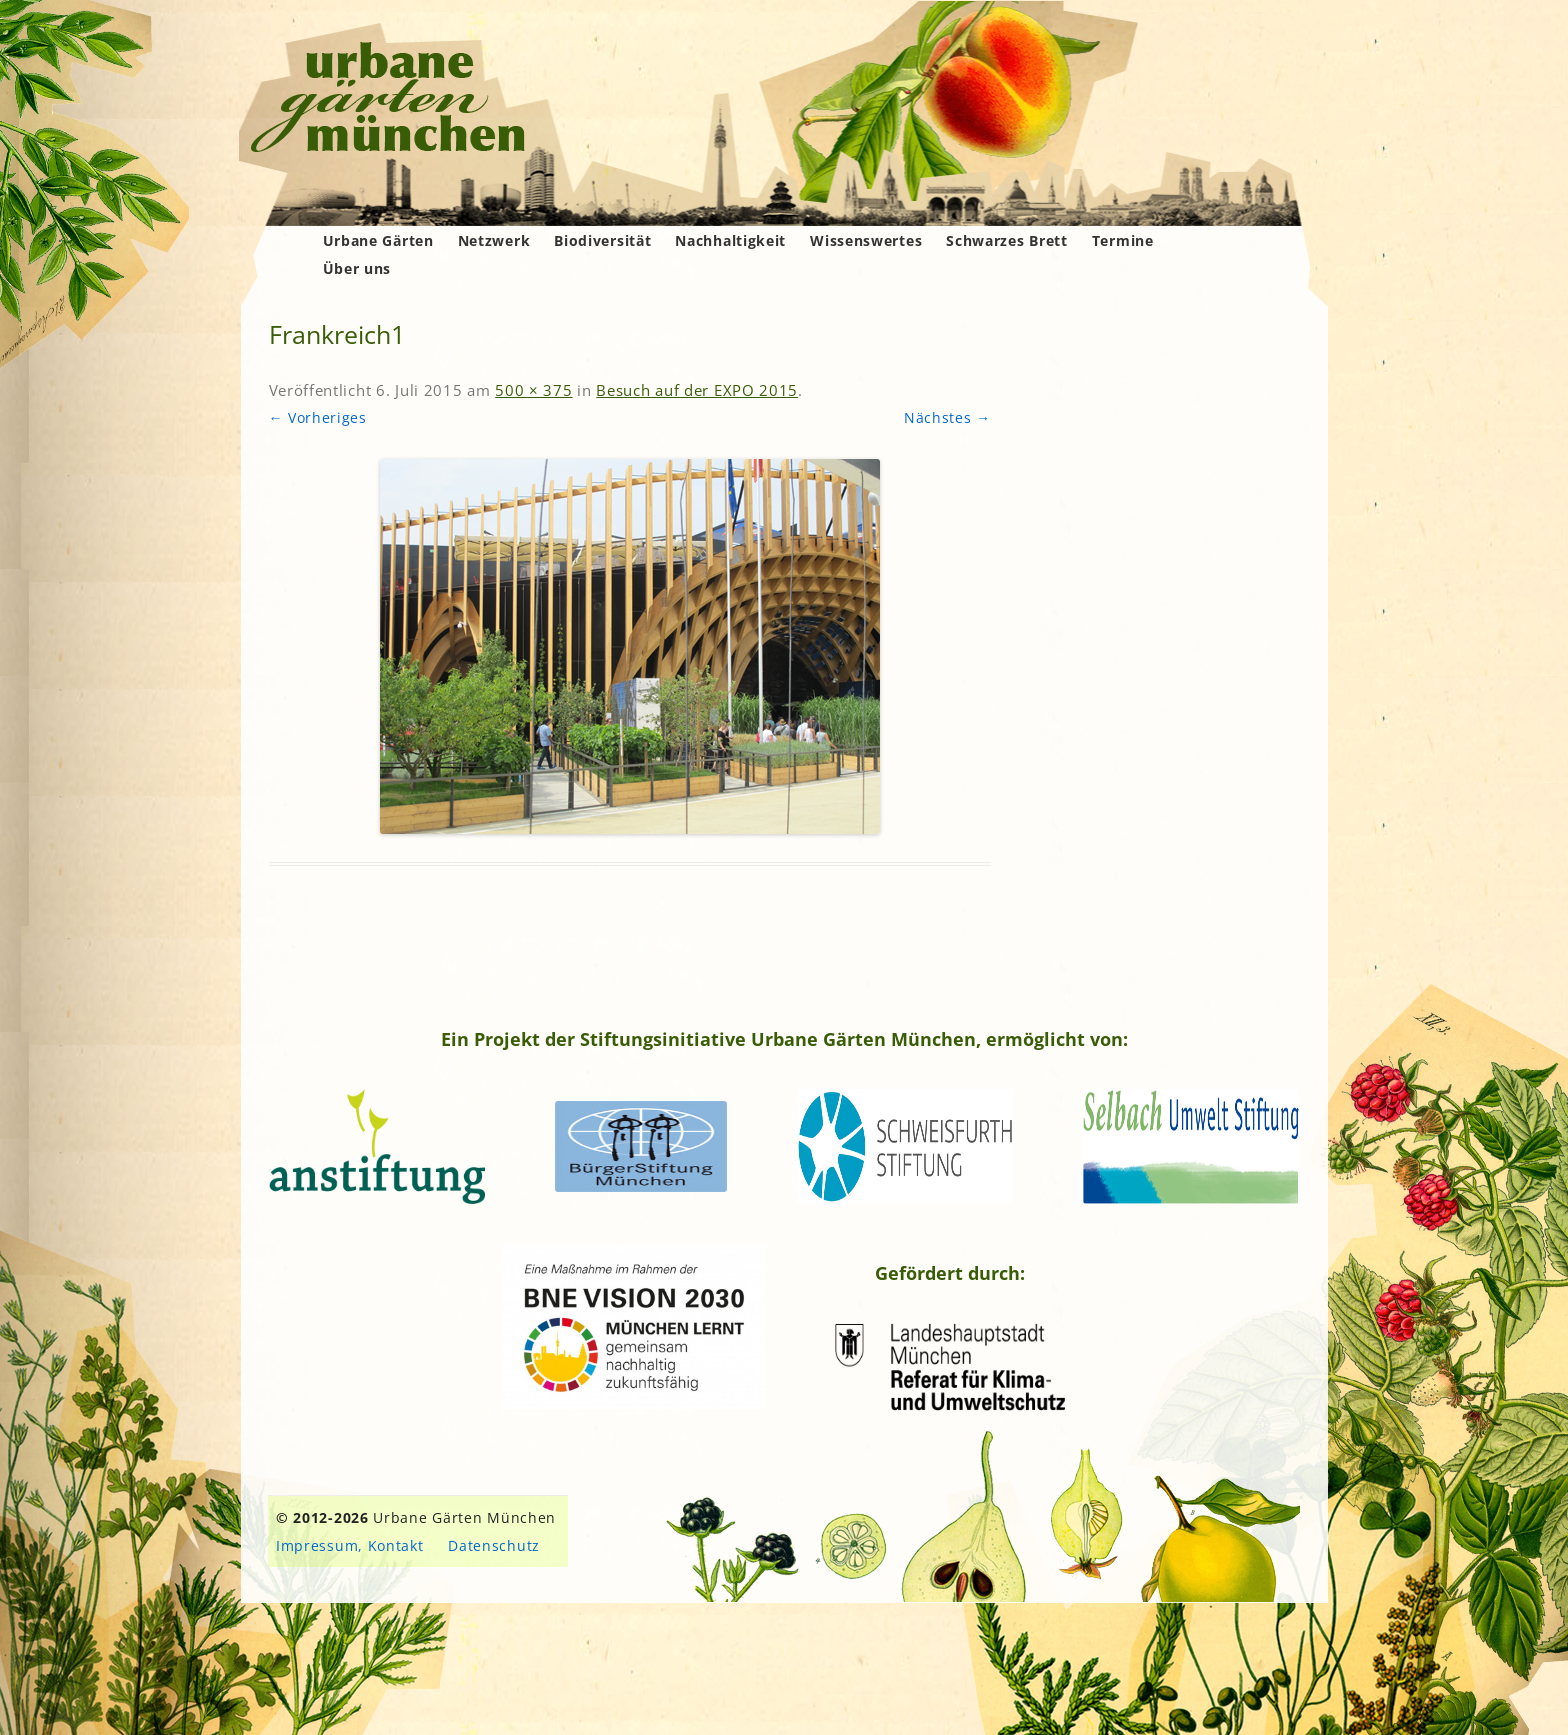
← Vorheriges (318, 417)
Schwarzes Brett (1007, 240)
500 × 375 (533, 390)
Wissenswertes (866, 240)
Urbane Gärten (378, 240)
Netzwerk (494, 240)
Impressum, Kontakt (350, 1545)
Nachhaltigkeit (730, 240)
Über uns (357, 268)
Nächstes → (947, 417)
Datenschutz (494, 1545)
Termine (1123, 240)
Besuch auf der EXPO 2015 (697, 390)
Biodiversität (602, 240)
